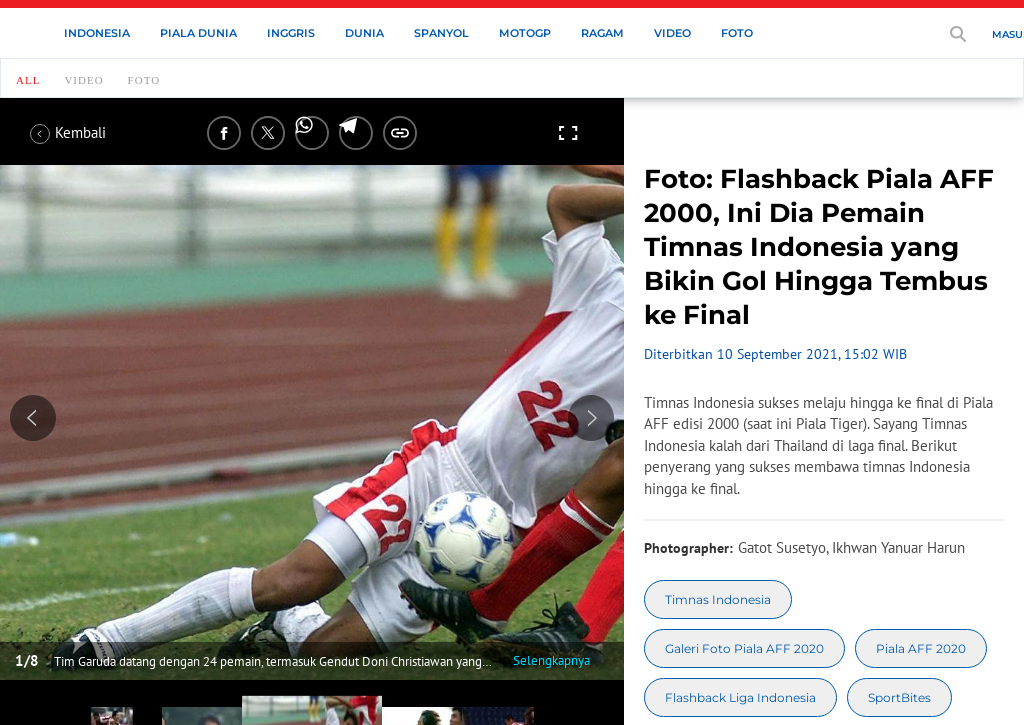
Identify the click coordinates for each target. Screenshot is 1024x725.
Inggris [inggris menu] (291, 33)
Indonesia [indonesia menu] (97, 33)
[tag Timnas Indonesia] (718, 599)
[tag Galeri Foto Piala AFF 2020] (744, 648)
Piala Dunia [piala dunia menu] (198, 33)
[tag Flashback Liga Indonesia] (740, 697)
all (28, 80)
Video (83, 80)
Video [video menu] (672, 33)
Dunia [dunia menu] (364, 33)
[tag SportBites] (899, 697)
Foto (144, 80)
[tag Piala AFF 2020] (921, 648)
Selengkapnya (551, 660)
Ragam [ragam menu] (602, 33)
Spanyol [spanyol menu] (441, 33)
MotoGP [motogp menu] (525, 33)
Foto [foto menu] (737, 33)
